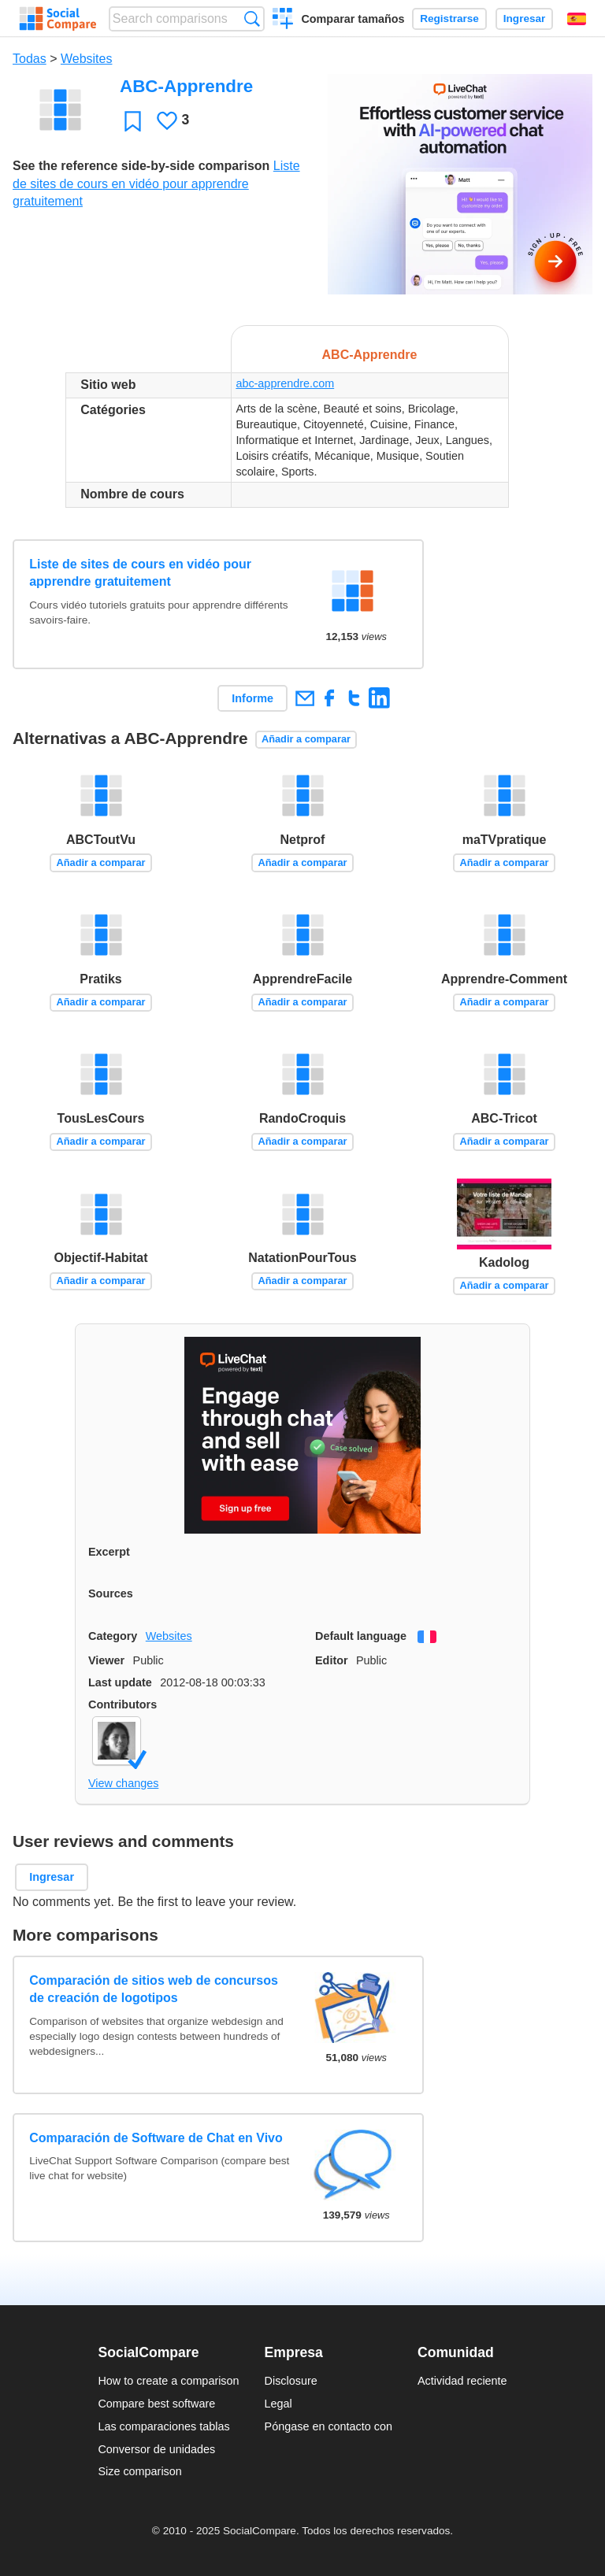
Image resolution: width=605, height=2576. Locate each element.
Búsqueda (251, 18)
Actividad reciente (462, 2380)
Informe (252, 698)
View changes (123, 1783)
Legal (278, 2403)
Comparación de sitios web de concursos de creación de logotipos (153, 1989)
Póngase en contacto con (328, 2426)
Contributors (122, 1704)
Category (112, 1636)
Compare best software (156, 2403)
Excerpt (109, 1551)
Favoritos (132, 120)
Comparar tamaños (352, 19)
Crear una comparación (283, 20)
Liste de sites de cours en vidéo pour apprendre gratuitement (156, 183)
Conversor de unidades (156, 2449)
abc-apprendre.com (285, 383)
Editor (331, 1660)
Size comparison (139, 2471)
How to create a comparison (168, 2380)
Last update (120, 1682)
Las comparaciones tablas (163, 2426)
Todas (29, 58)
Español (576, 19)
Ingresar (524, 18)
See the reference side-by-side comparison (141, 165)
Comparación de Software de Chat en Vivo (156, 2138)
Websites (87, 58)
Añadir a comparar (306, 739)
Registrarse (449, 18)
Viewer (106, 1660)
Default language (360, 1636)
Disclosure (291, 2380)
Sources (110, 1593)
